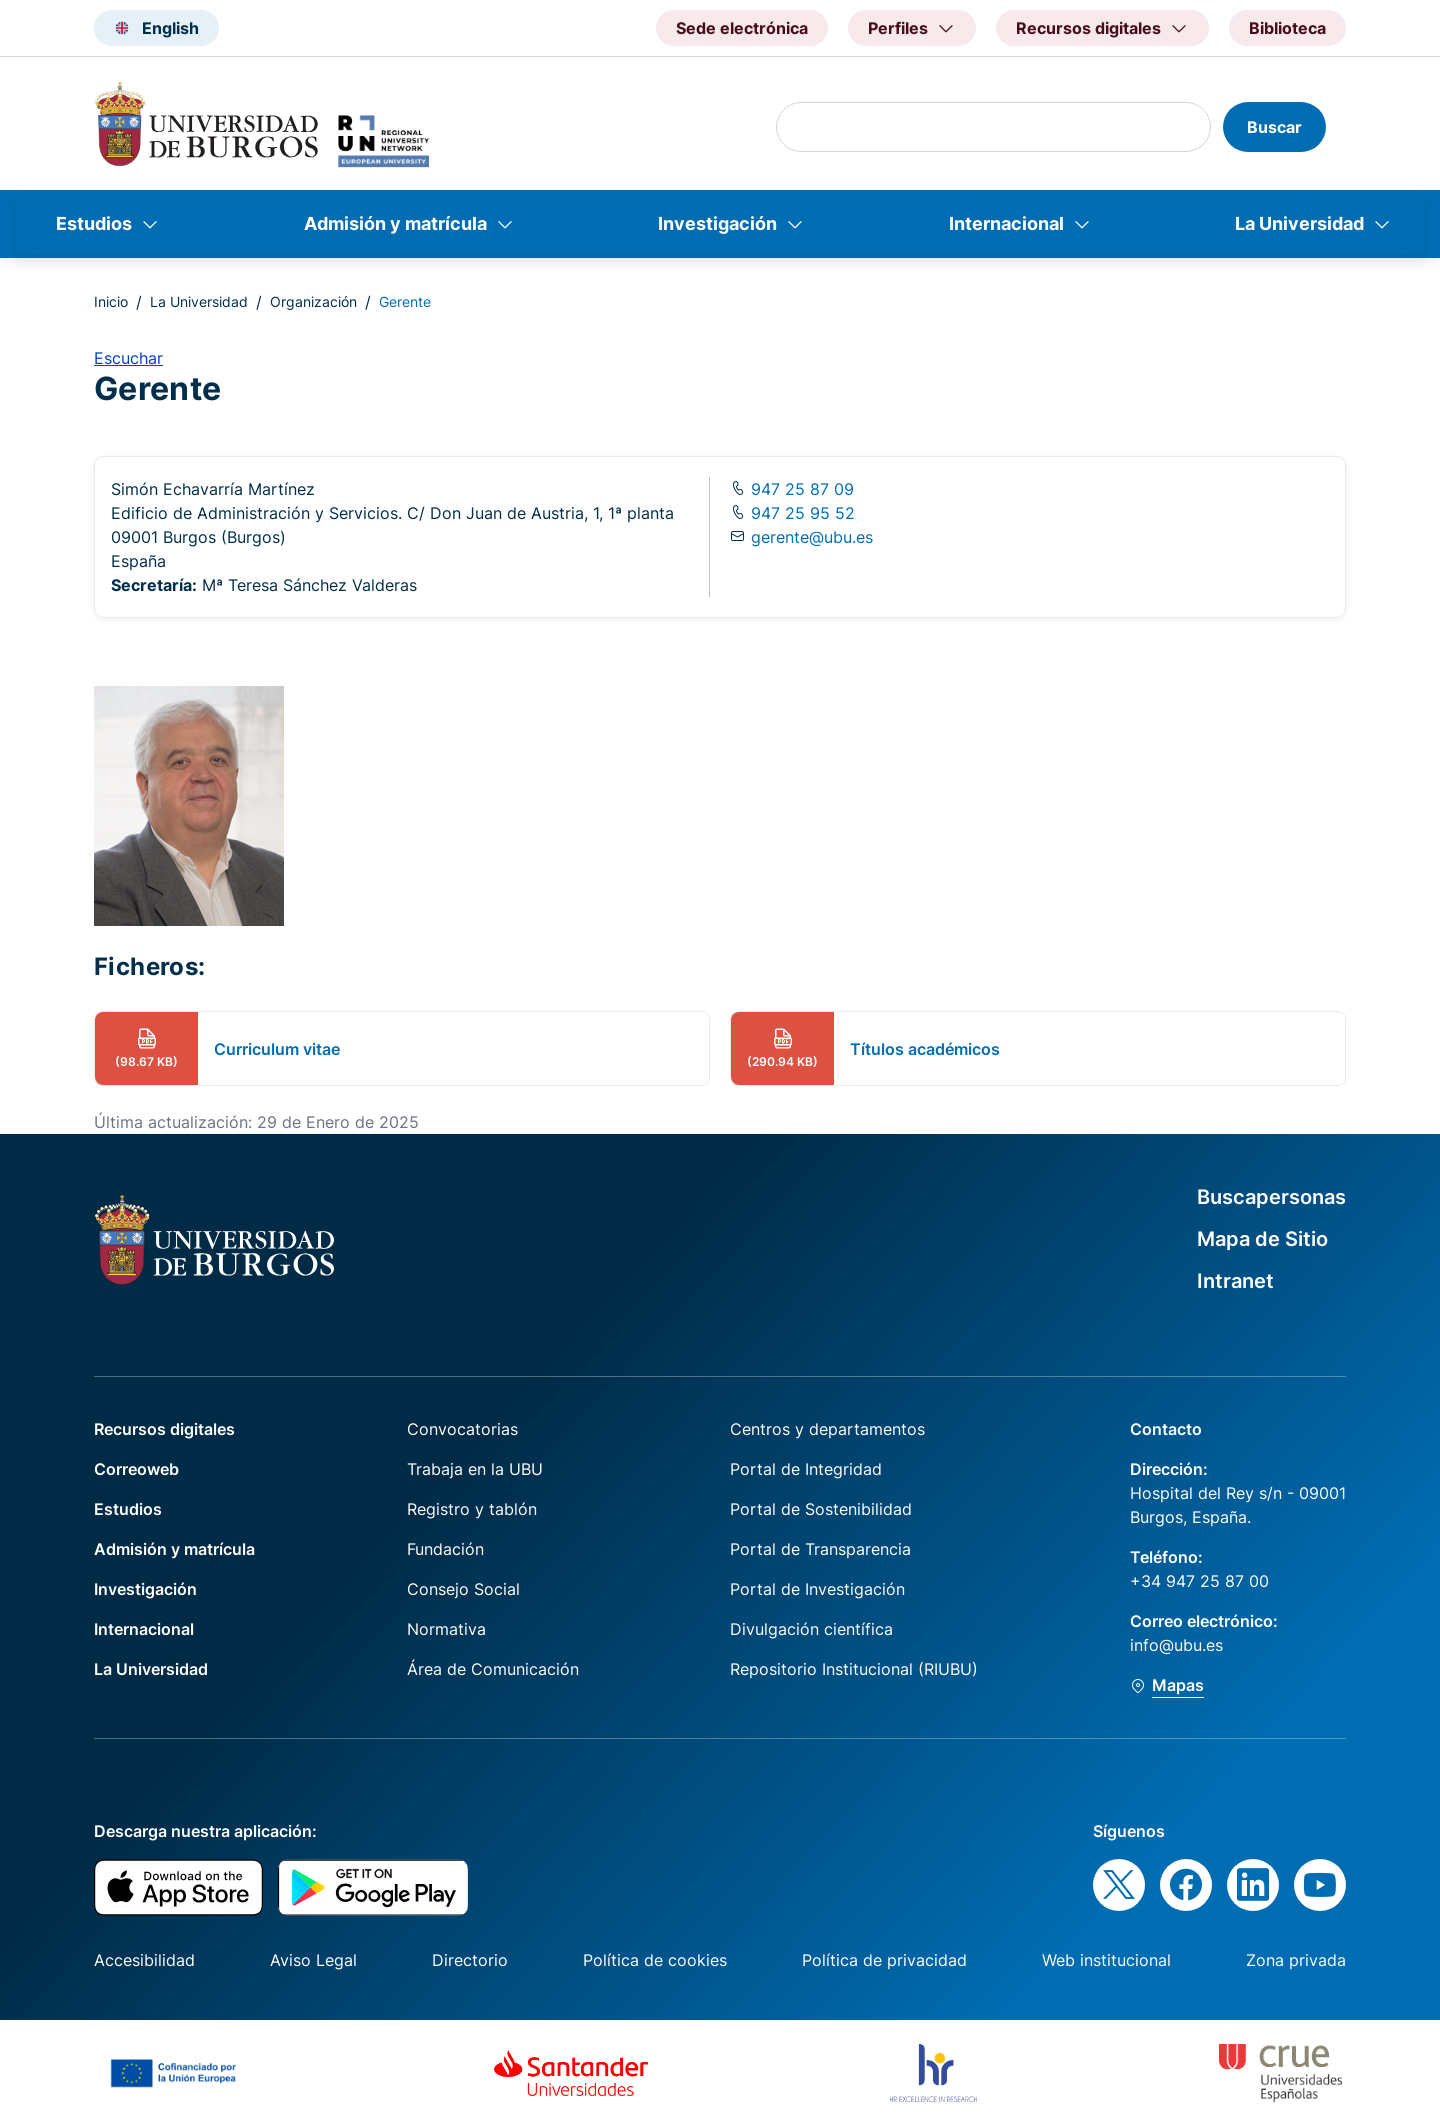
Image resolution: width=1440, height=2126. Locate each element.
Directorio (470, 1960)
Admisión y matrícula (395, 223)
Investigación (717, 223)
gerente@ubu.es (812, 537)
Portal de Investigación (817, 1589)
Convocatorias (462, 1429)
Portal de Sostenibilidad (821, 1509)
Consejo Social (463, 1589)
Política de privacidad (884, 1960)
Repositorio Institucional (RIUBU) (854, 1669)
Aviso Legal (313, 1960)
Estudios (94, 223)
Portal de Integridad (806, 1469)
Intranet (1235, 1281)
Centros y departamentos (827, 1429)
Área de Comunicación (493, 1669)
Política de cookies (655, 1960)
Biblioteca (1287, 28)
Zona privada (1296, 1960)
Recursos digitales (164, 1429)
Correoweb (136, 1469)
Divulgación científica (811, 1629)
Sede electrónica (742, 28)
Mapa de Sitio (1262, 1239)
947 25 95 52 (800, 513)
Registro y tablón (472, 1509)
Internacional (1006, 223)
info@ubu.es (1176, 1645)
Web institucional (1106, 1960)
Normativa (446, 1629)
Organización (313, 301)
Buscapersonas (1271, 1197)
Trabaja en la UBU (475, 1469)
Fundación (445, 1549)
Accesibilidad (144, 1960)
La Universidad (1299, 223)
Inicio (111, 301)
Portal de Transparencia (820, 1549)
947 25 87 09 (800, 489)
